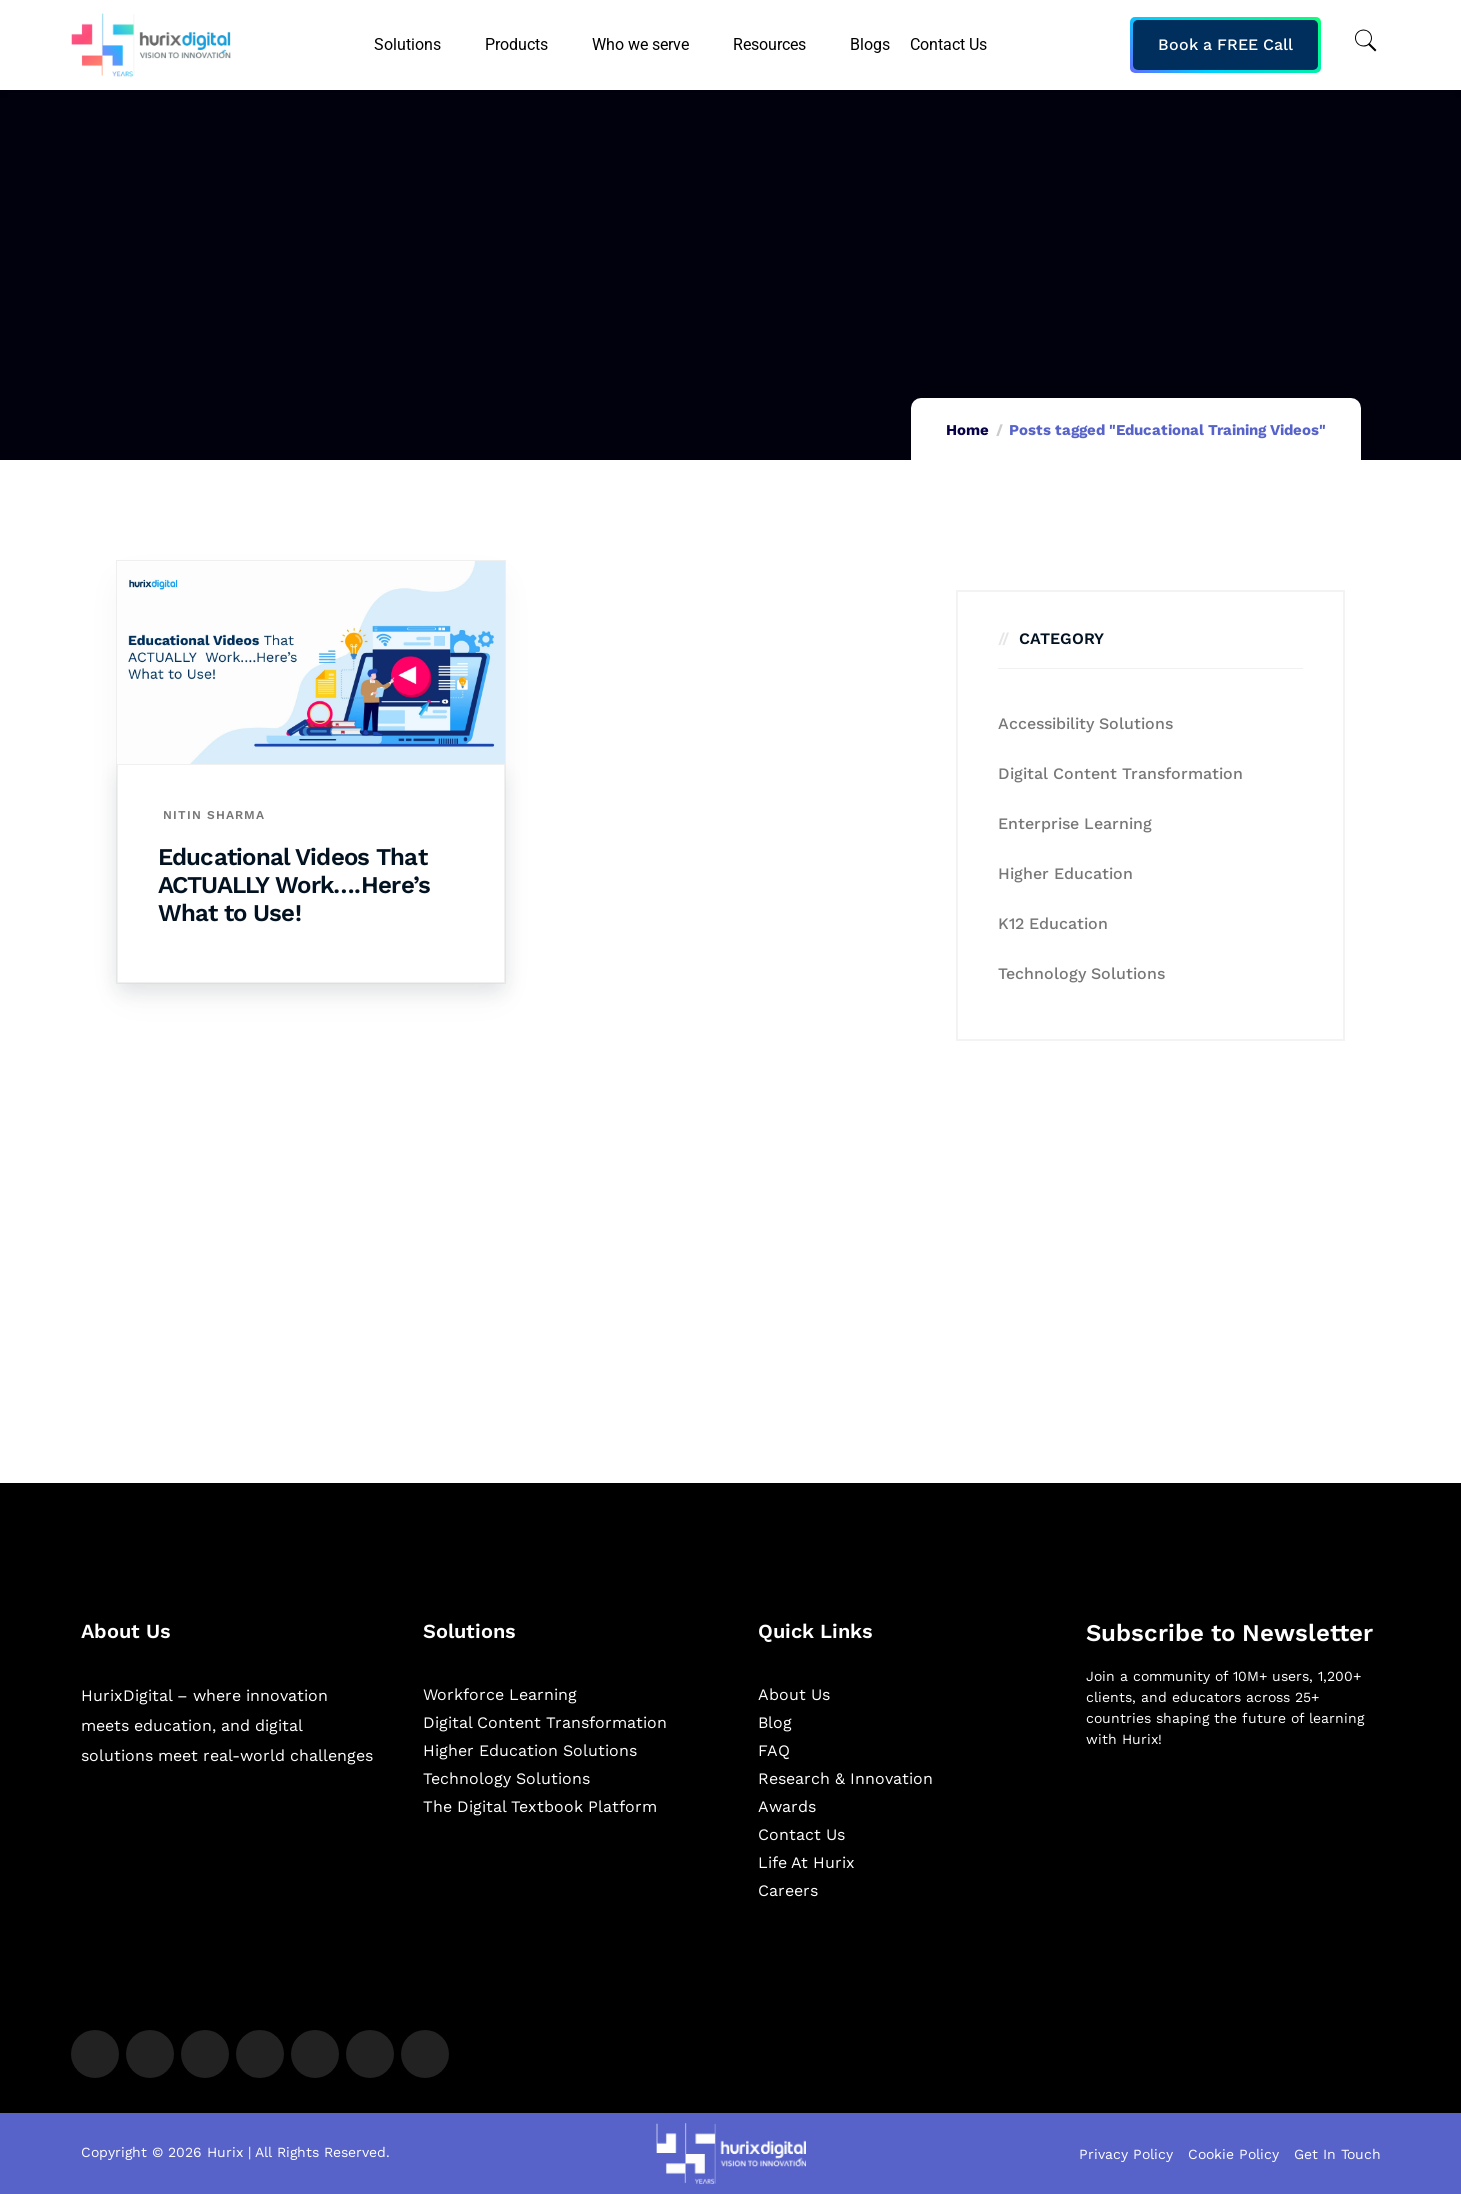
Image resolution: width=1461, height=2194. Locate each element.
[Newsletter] (1233, 1870)
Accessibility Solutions (1085, 723)
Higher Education (1065, 873)
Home (967, 430)
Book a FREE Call (1225, 44)
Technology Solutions (1081, 973)
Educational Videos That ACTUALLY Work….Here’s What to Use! (294, 885)
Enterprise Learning (1075, 823)
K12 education (1053, 923)
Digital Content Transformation (1120, 773)
